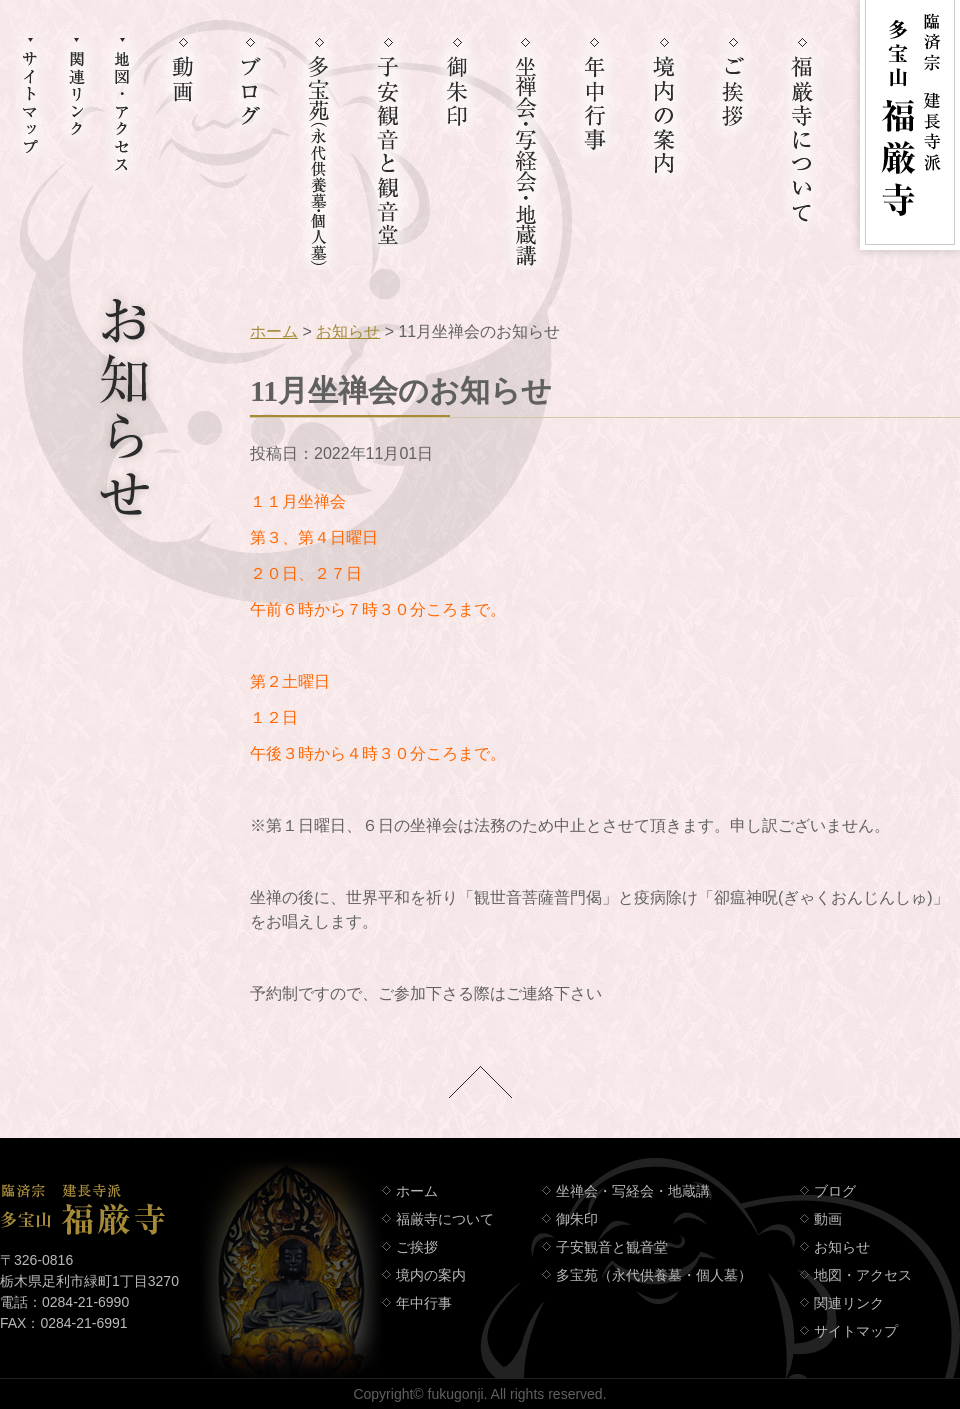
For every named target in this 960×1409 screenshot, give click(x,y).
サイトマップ (856, 1331)
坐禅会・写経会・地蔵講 (633, 1191)
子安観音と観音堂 (612, 1247)
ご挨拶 (417, 1247)
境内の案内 (431, 1275)
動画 (828, 1219)
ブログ (835, 1191)
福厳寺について (445, 1219)
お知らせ (348, 331)
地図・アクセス (863, 1275)
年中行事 (424, 1303)
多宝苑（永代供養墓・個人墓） (654, 1275)
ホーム (274, 331)
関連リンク (849, 1303)
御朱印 (577, 1219)
